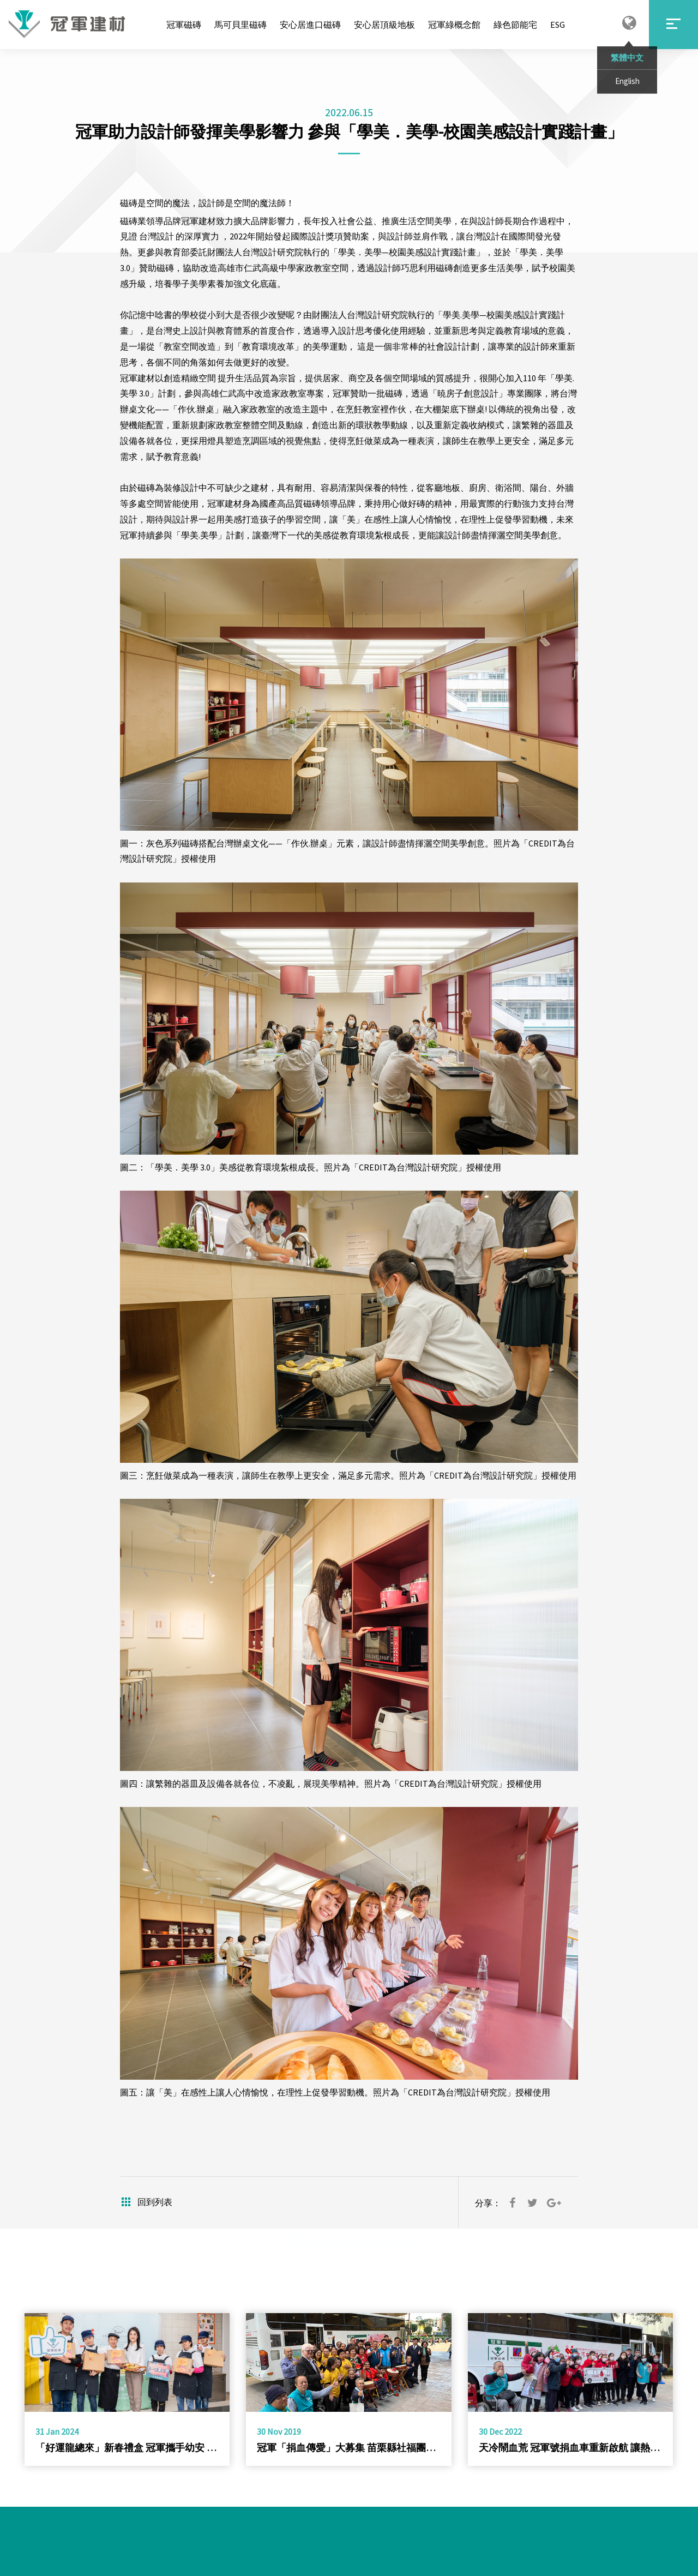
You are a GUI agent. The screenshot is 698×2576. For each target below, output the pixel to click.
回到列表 (146, 2201)
